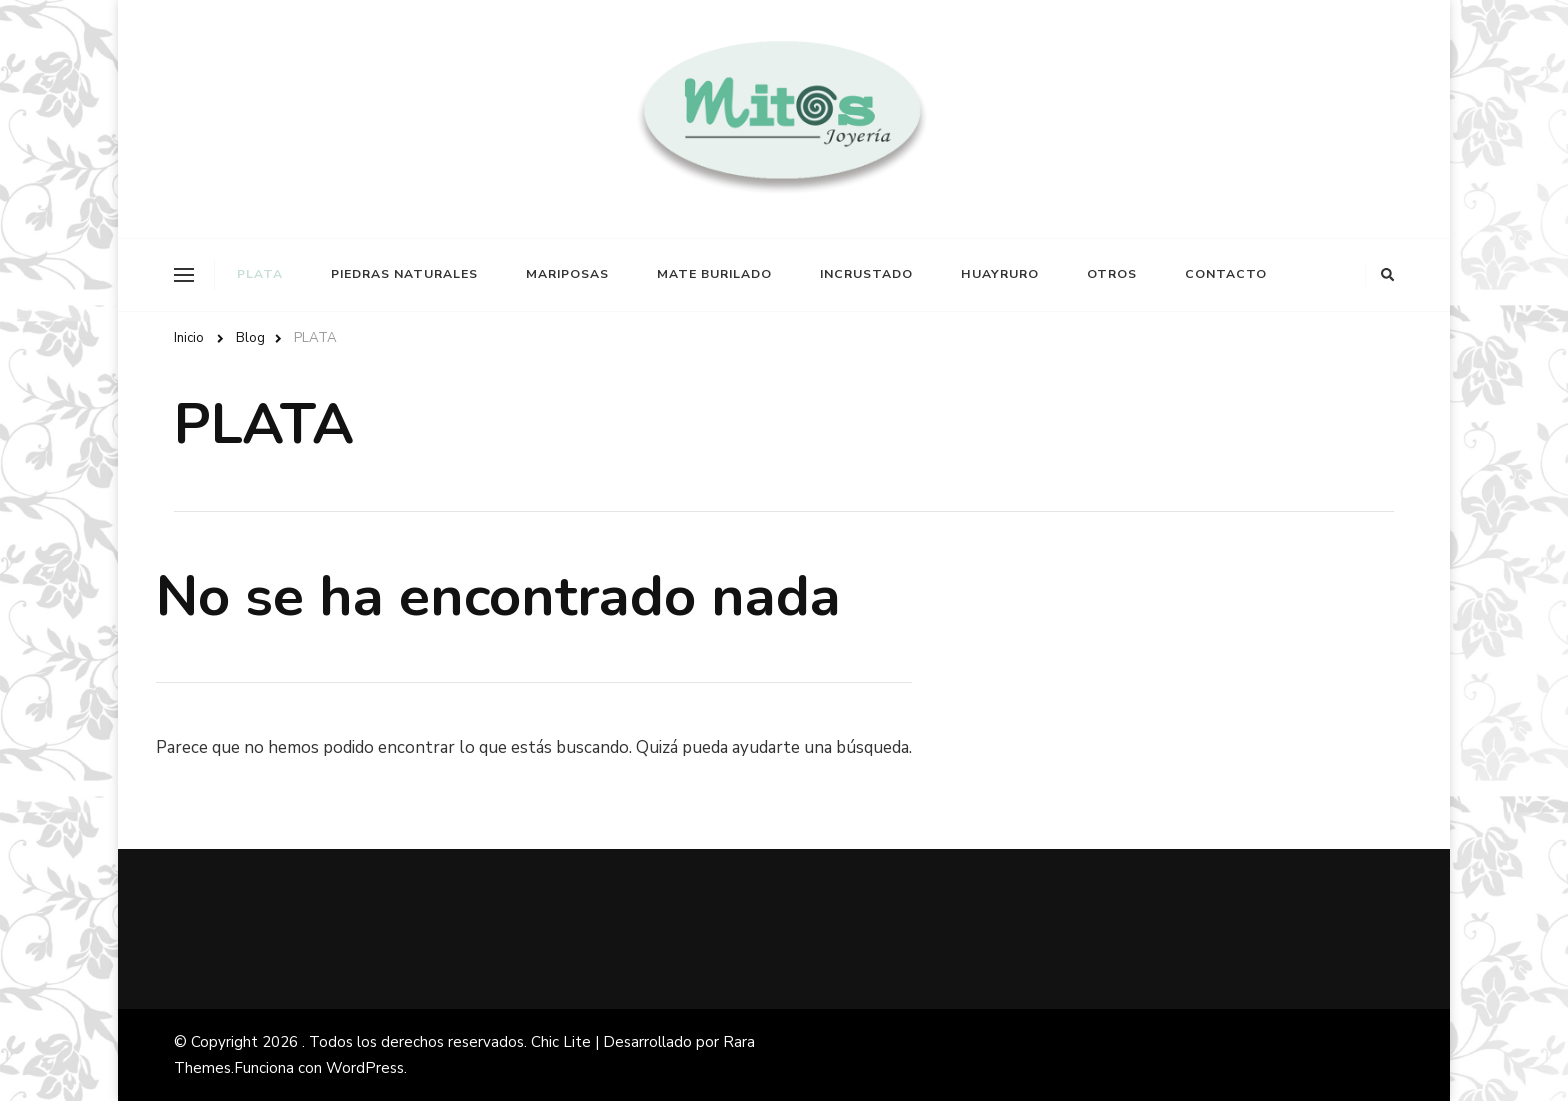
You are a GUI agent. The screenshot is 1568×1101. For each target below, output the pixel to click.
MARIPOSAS (567, 274)
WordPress (365, 1068)
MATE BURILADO (714, 274)
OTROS (1112, 274)
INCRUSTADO (866, 274)
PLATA (260, 274)
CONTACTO (1226, 274)
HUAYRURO (1000, 274)
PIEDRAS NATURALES (404, 274)
